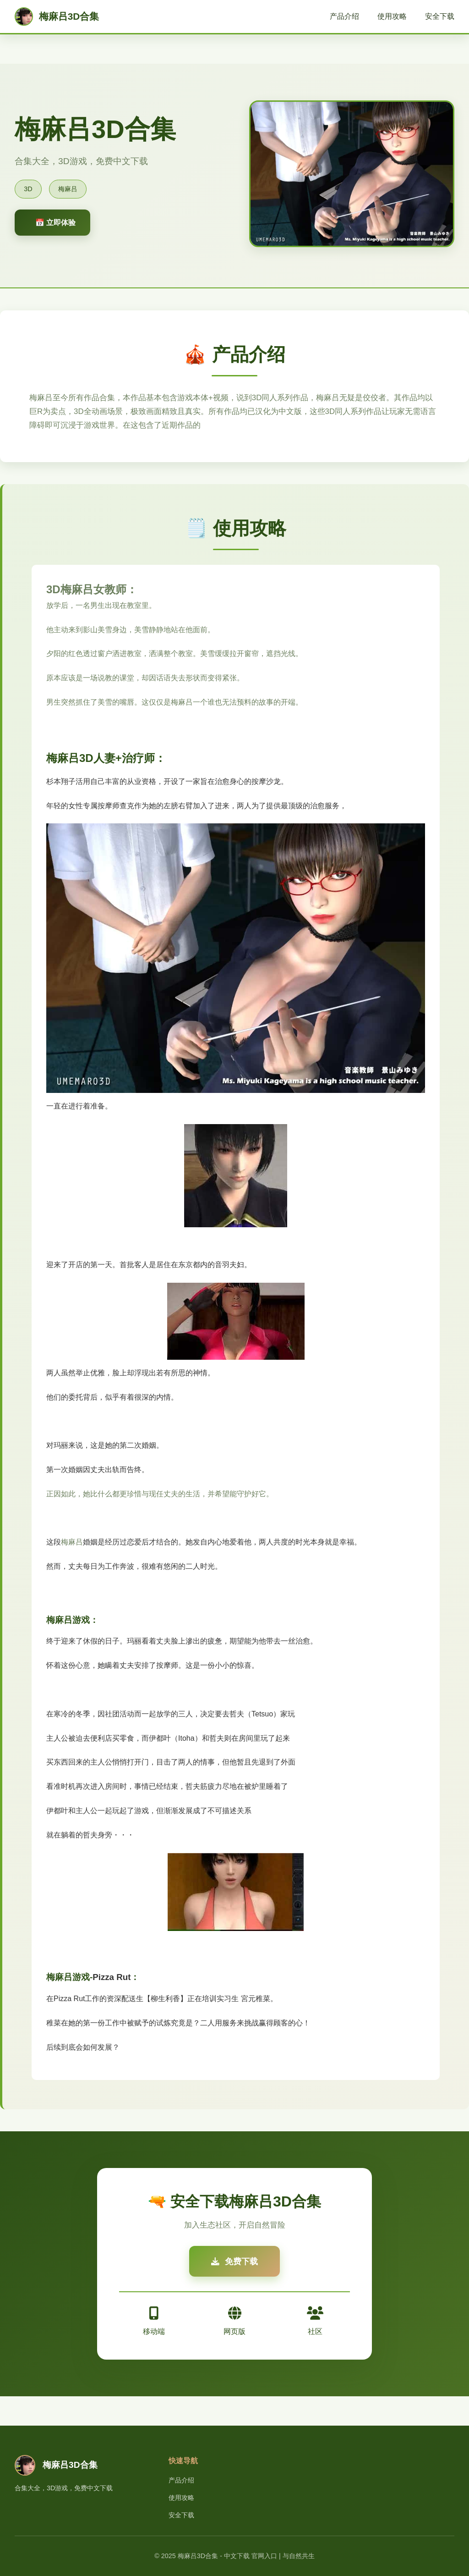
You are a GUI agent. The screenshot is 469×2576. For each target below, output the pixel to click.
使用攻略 (392, 16)
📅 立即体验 (55, 222)
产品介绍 (344, 16)
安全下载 (439, 16)
